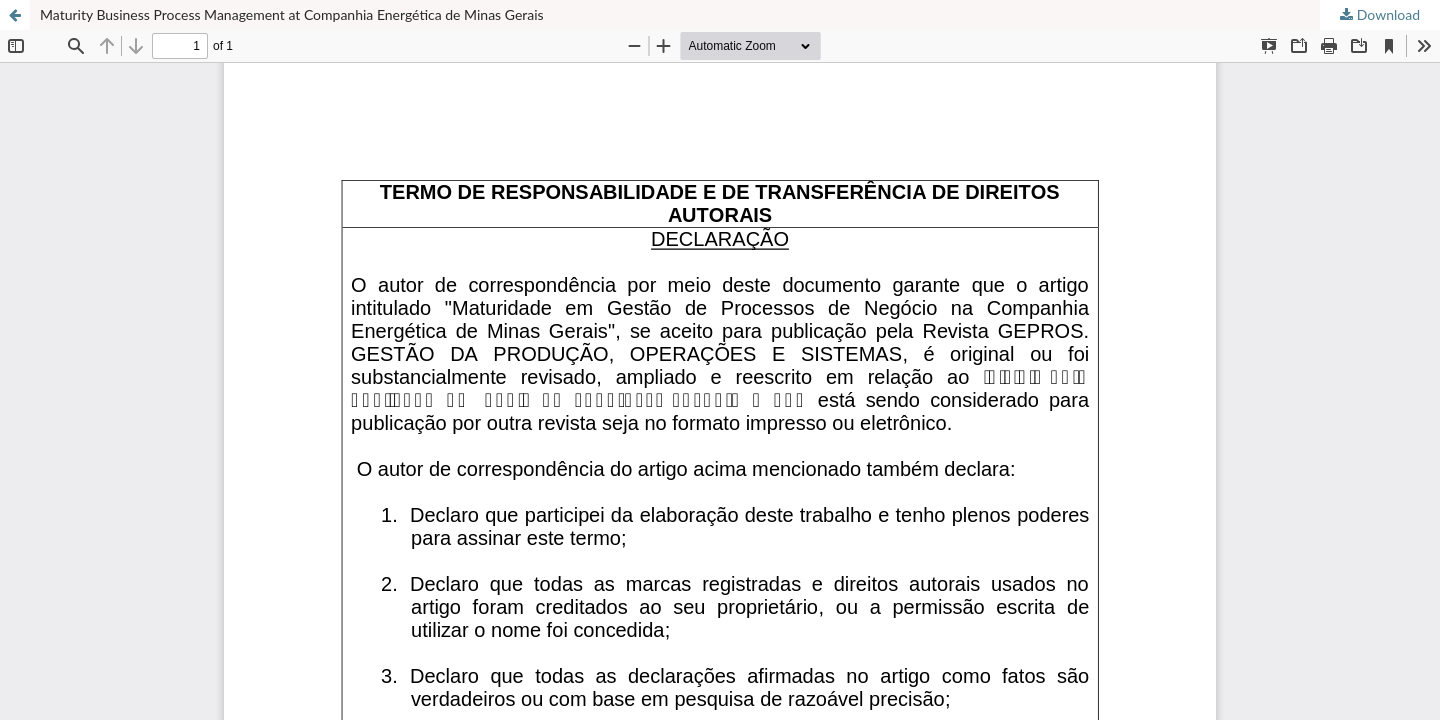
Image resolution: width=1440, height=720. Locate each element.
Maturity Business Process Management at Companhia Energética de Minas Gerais (292, 14)
